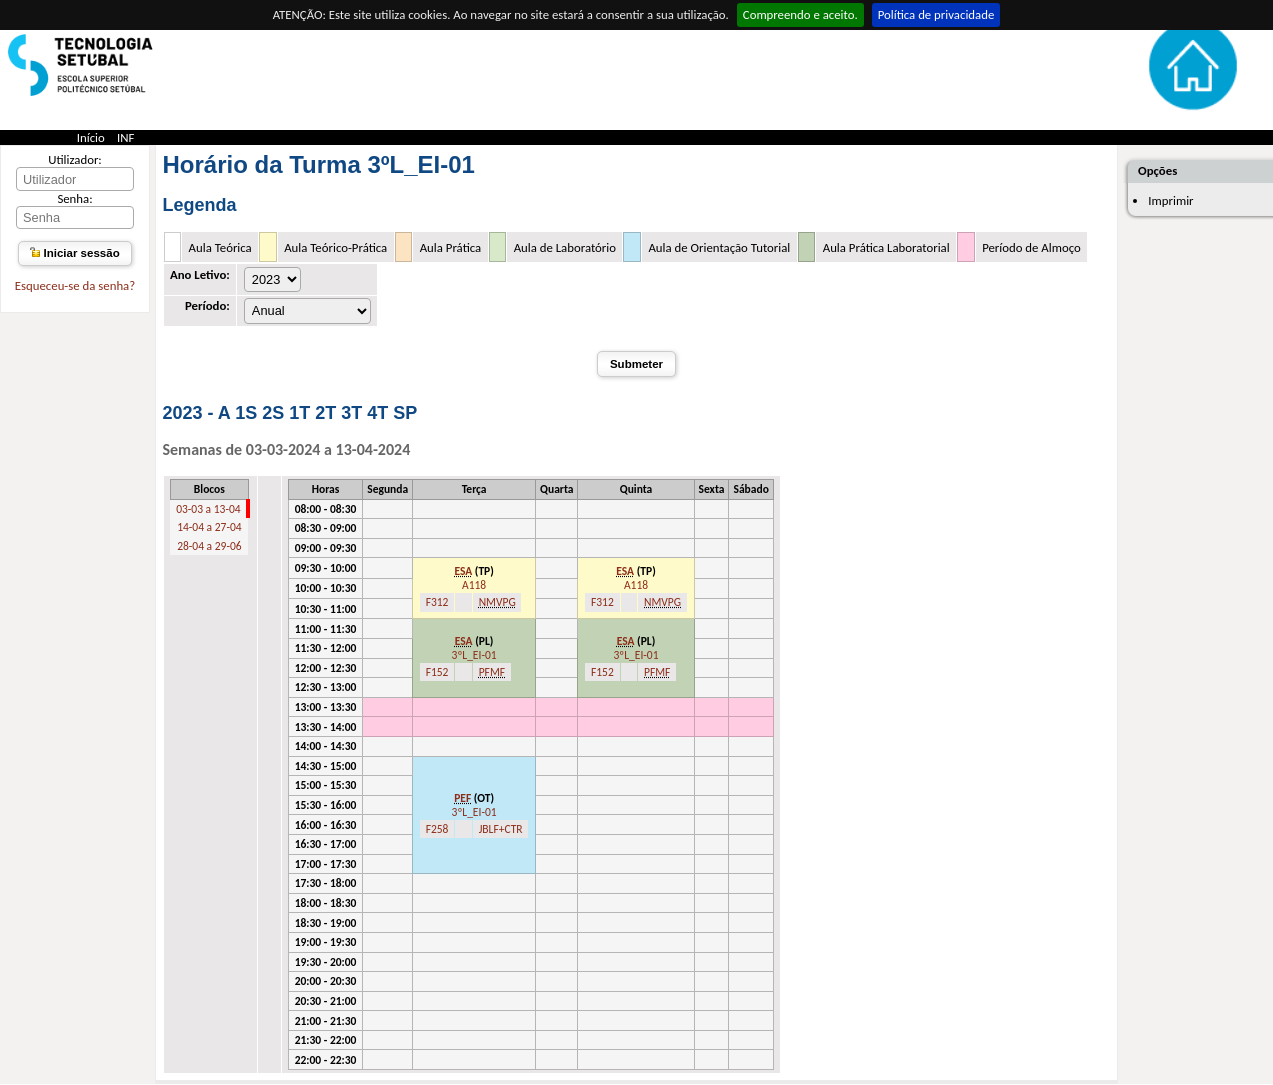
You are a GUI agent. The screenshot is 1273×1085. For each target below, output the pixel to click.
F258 (437, 829)
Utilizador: (75, 159)
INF (125, 137)
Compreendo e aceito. (800, 14)
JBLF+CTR (501, 829)
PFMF (492, 672)
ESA (463, 571)
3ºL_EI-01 (474, 655)
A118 (474, 585)
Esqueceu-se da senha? (75, 285)
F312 (437, 602)
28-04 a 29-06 (209, 546)
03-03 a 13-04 (208, 509)
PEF (462, 798)
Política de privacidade (936, 14)
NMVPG (497, 602)
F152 (437, 672)
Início (91, 137)
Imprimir (1170, 200)
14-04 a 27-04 (209, 527)
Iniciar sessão (74, 253)
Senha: (74, 198)
